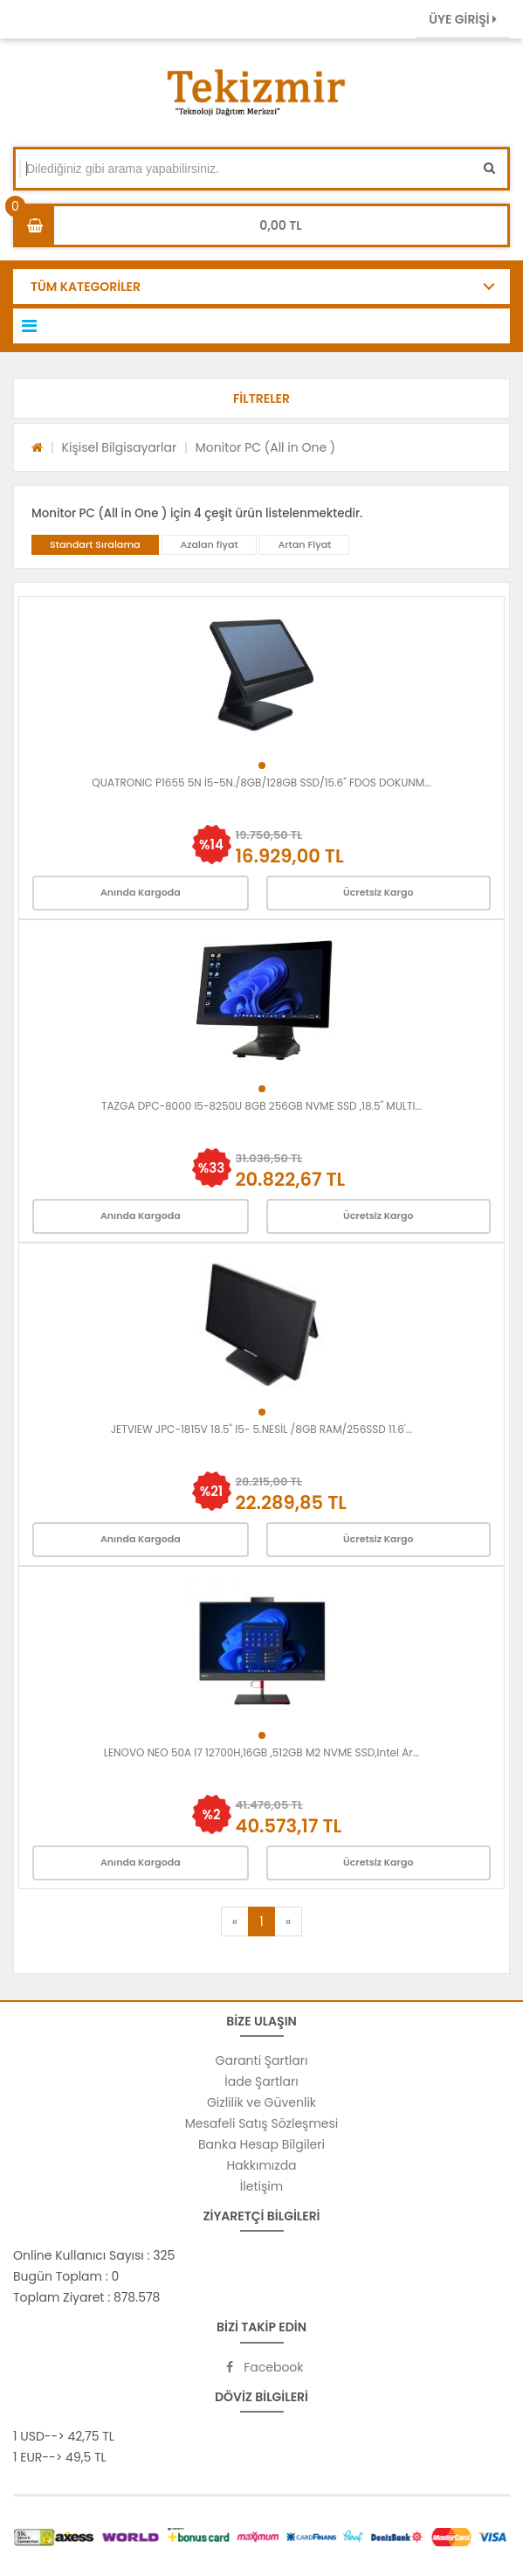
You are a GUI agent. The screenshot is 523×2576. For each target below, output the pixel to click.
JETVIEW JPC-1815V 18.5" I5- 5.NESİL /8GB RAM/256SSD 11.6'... (262, 1429)
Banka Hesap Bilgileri (261, 2144)
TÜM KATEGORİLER (86, 286)
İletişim (261, 2186)
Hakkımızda (261, 2165)
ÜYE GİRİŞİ (463, 19)
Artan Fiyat (304, 544)
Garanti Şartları (262, 2060)
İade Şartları (261, 2081)
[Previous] (235, 1921)
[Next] (288, 1921)
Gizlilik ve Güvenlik (261, 2102)
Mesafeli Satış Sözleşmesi (262, 2123)
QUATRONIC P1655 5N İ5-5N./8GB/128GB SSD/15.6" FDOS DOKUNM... (261, 782)
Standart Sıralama (95, 544)
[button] (261, 398)
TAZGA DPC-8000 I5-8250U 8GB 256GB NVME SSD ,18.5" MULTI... (261, 1105)
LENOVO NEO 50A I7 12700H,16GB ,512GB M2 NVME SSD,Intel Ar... (262, 1752)
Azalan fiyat (208, 544)
